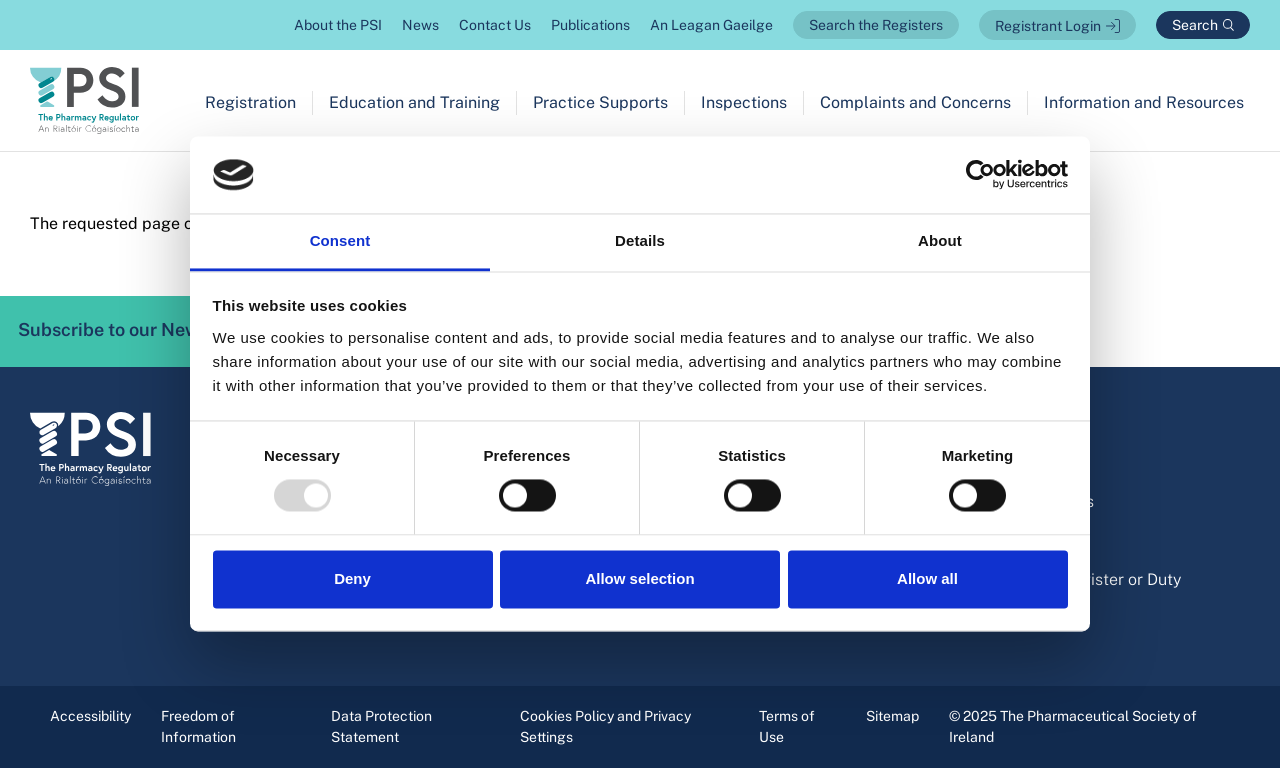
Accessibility (90, 716)
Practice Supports (600, 102)
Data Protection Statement (381, 726)
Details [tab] (640, 240)
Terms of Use (787, 726)
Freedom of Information (198, 726)
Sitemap (892, 716)
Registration (250, 102)
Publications (590, 25)
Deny (352, 578)
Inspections (744, 102)
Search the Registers (876, 25)
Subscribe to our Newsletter (163, 331)
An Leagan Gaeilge (711, 25)
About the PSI (338, 25)
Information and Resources (1144, 102)
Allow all (927, 578)
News (420, 25)
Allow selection (639, 578)
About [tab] (940, 240)
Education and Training (414, 102)
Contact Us (495, 25)
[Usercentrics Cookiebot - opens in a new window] (980, 175)
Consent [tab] (340, 240)
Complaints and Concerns (915, 102)
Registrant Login (1048, 26)
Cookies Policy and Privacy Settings (605, 726)
